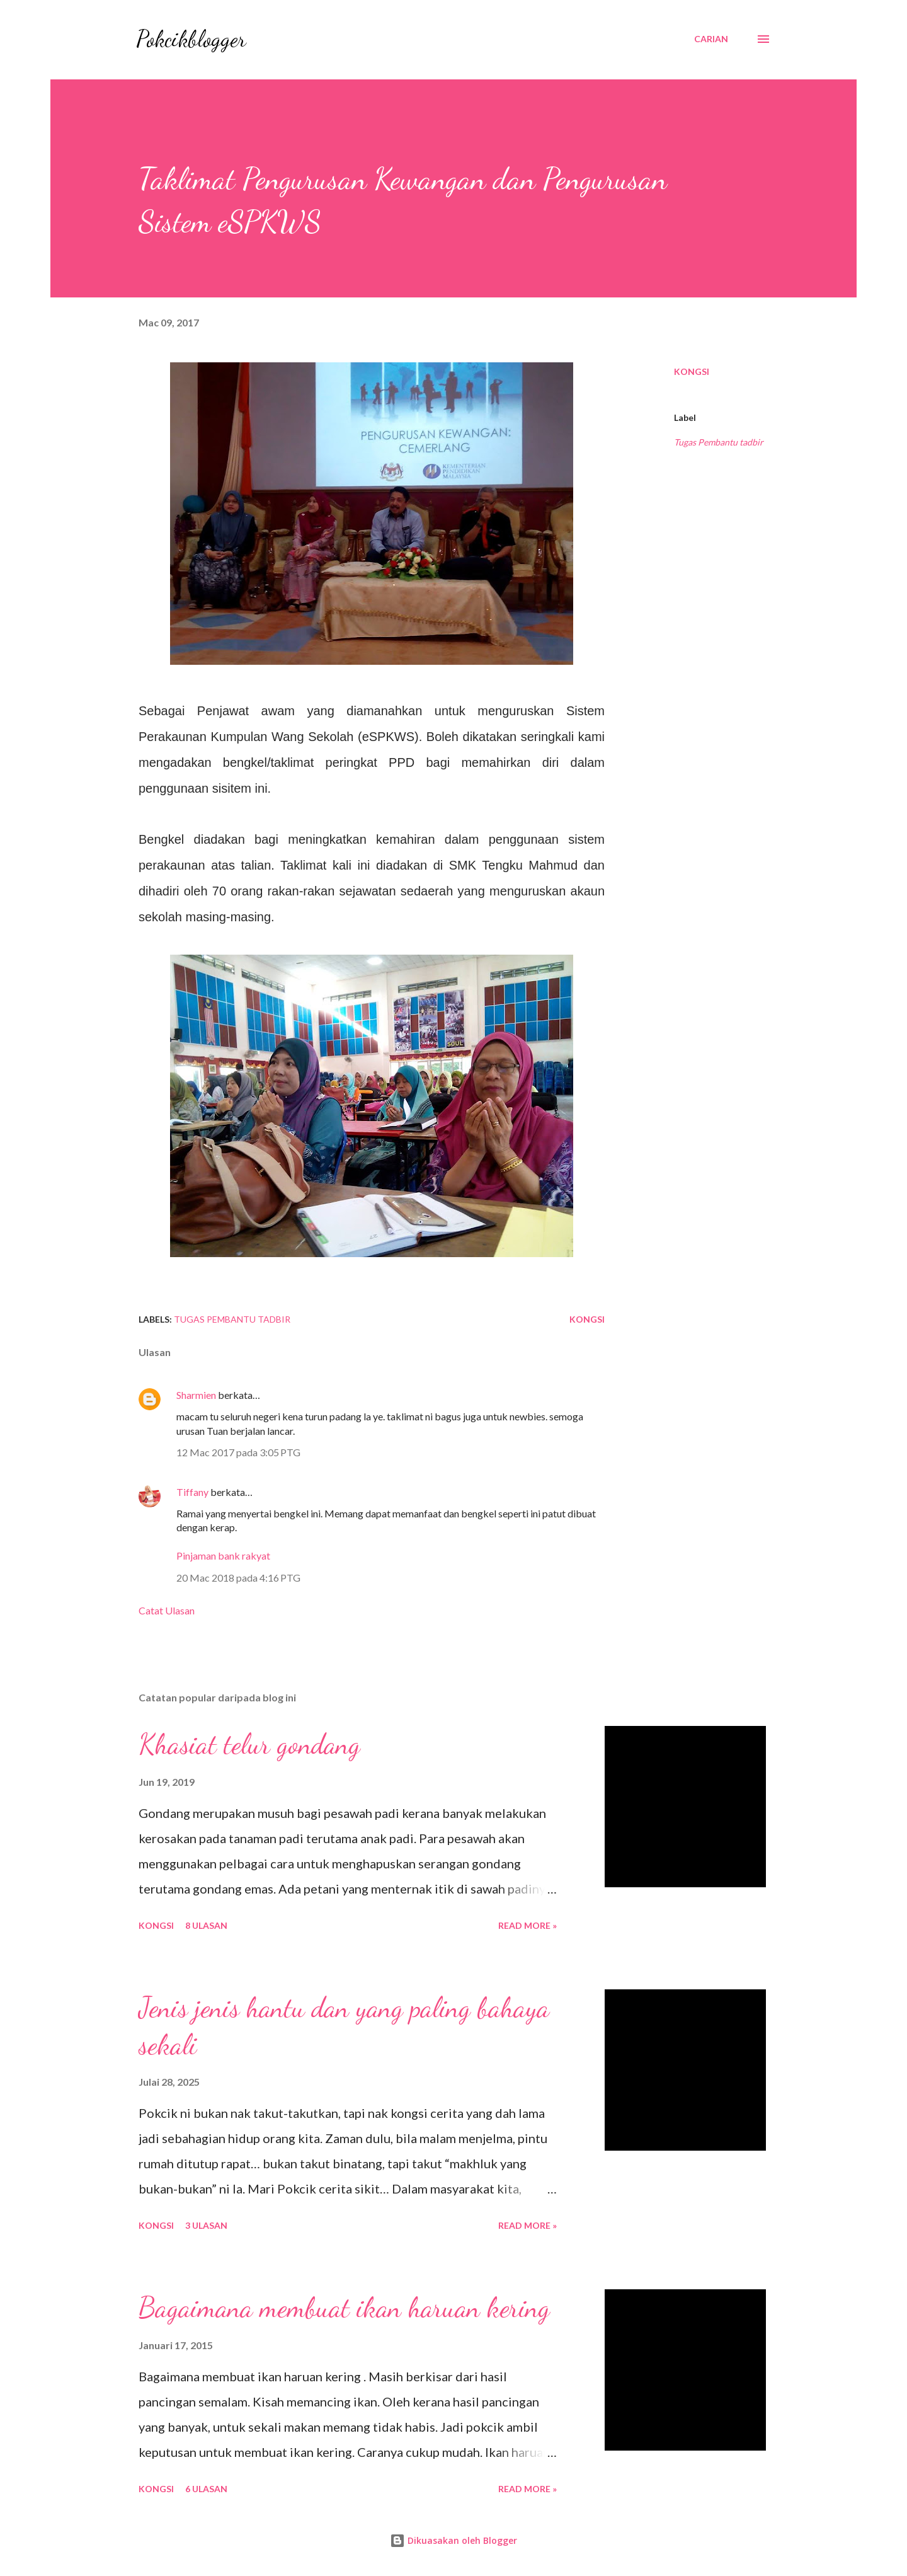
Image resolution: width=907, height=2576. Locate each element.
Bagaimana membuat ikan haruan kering (344, 2307)
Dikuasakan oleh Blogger (453, 2540)
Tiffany (192, 1492)
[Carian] (711, 39)
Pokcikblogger (191, 38)
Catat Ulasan (167, 1610)
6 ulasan (206, 2488)
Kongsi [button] (691, 371)
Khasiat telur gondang (249, 1744)
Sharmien (196, 1395)
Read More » (527, 1925)
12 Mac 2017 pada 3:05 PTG (238, 1452)
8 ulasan (206, 1925)
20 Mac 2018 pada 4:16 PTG (238, 1578)
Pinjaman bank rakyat (223, 1555)
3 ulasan (206, 2225)
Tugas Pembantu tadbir (718, 442)
